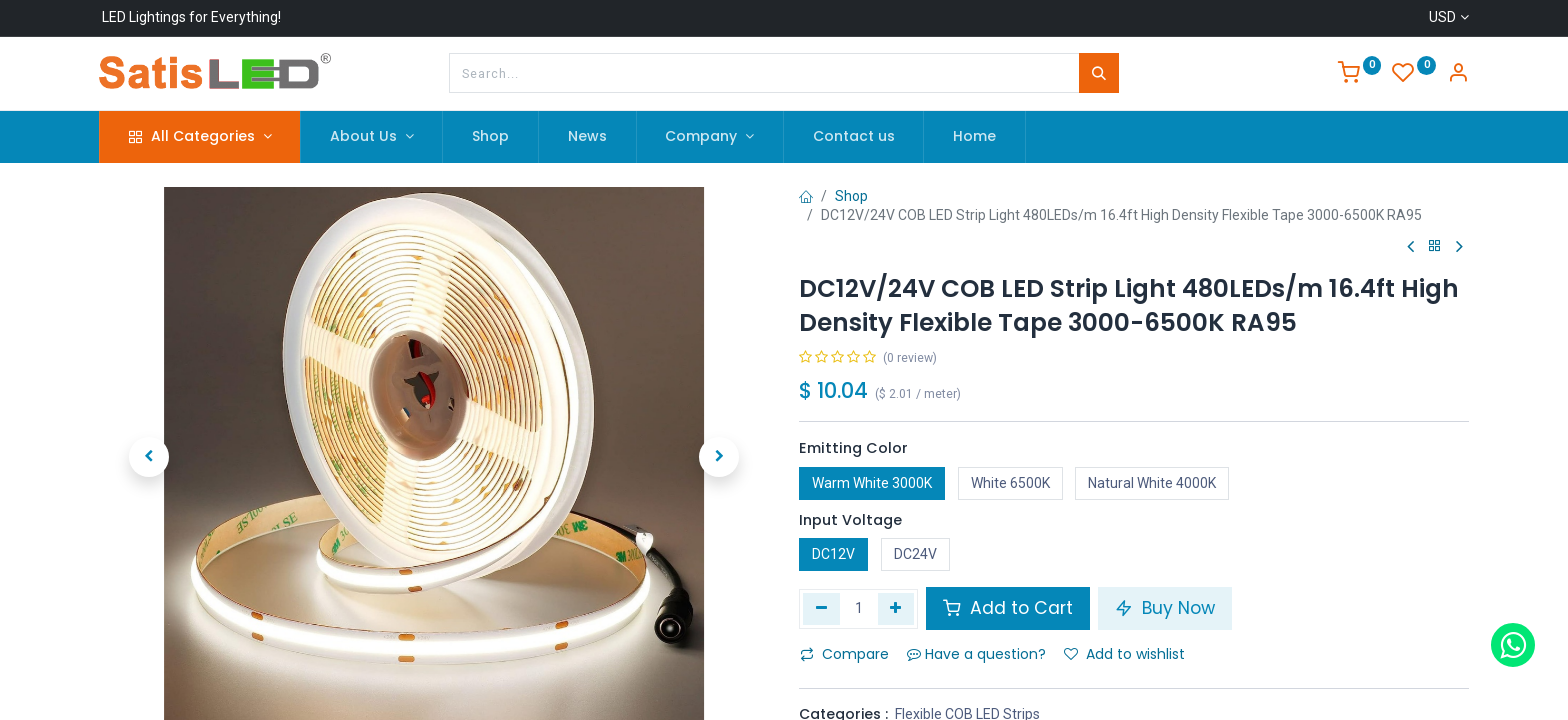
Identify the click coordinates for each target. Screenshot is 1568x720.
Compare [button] (844, 654)
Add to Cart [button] (1008, 608)
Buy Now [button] (1165, 608)
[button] (149, 457)
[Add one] (896, 609)
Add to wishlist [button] (1124, 654)
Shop (851, 196)
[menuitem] (490, 137)
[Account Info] (1458, 75)
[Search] (1099, 73)
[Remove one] (821, 609)
